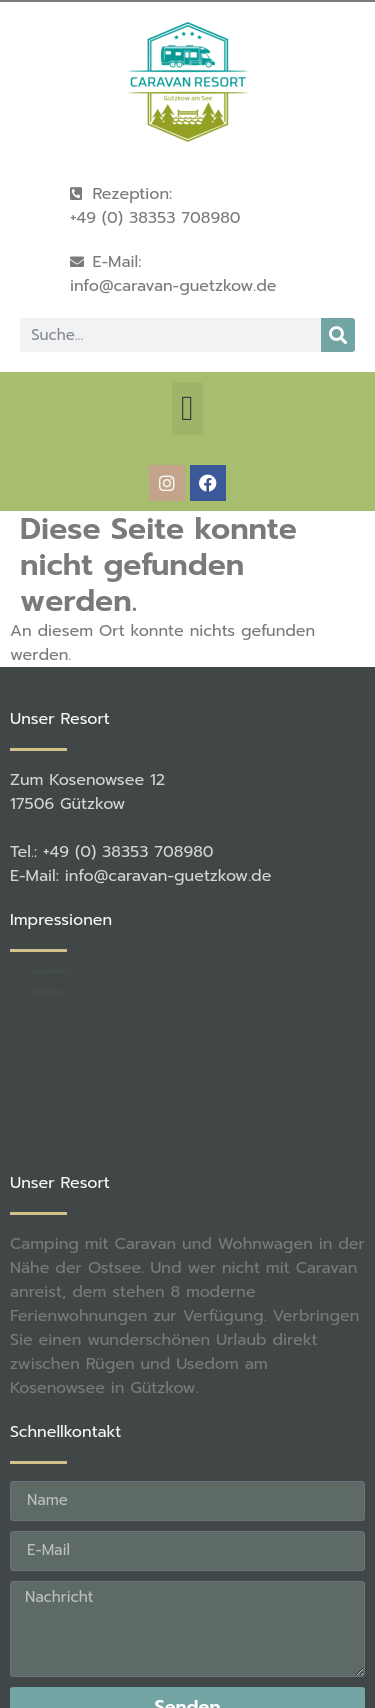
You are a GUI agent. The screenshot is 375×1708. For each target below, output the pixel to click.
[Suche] (338, 335)
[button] (187, 408)
